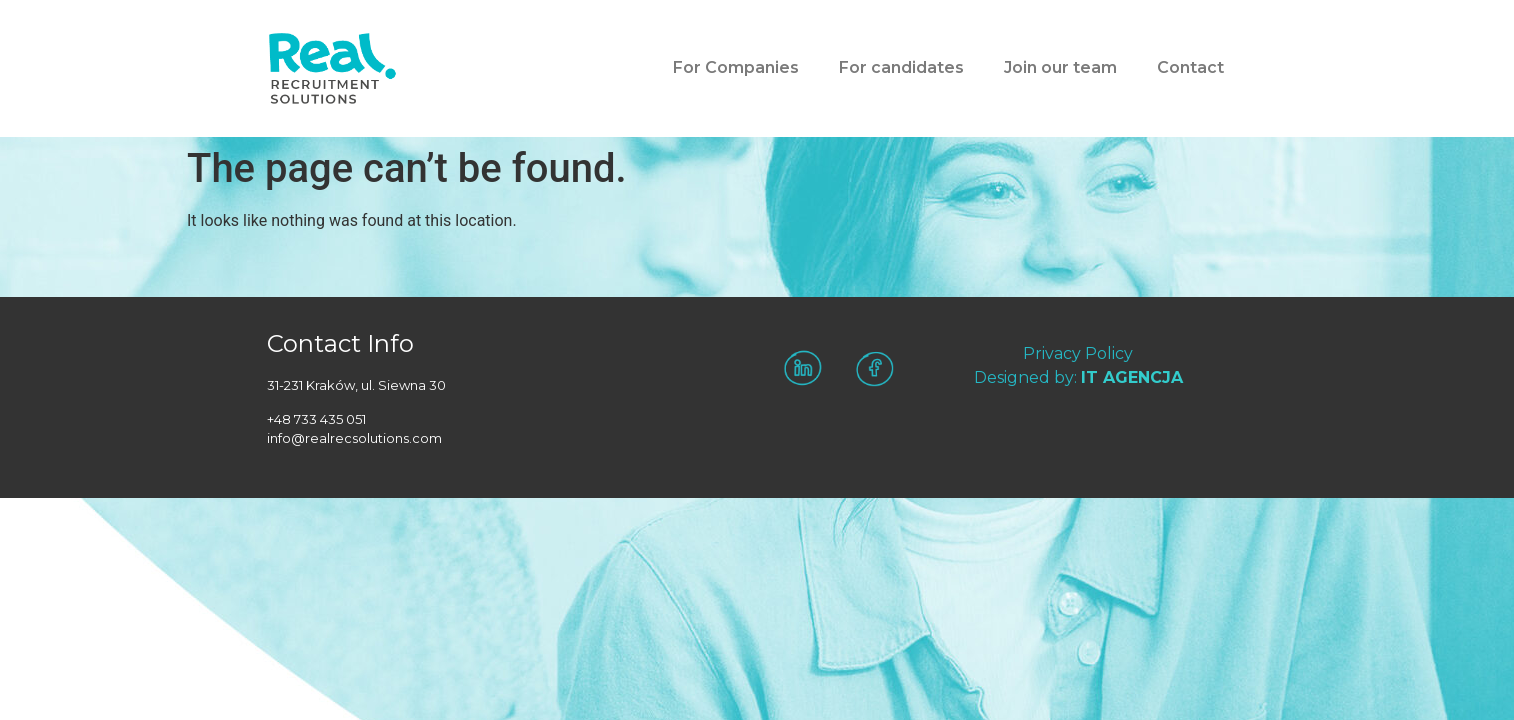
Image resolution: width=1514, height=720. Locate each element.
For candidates (901, 67)
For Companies (736, 67)
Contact (1190, 67)
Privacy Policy (1078, 353)
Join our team (1060, 67)
